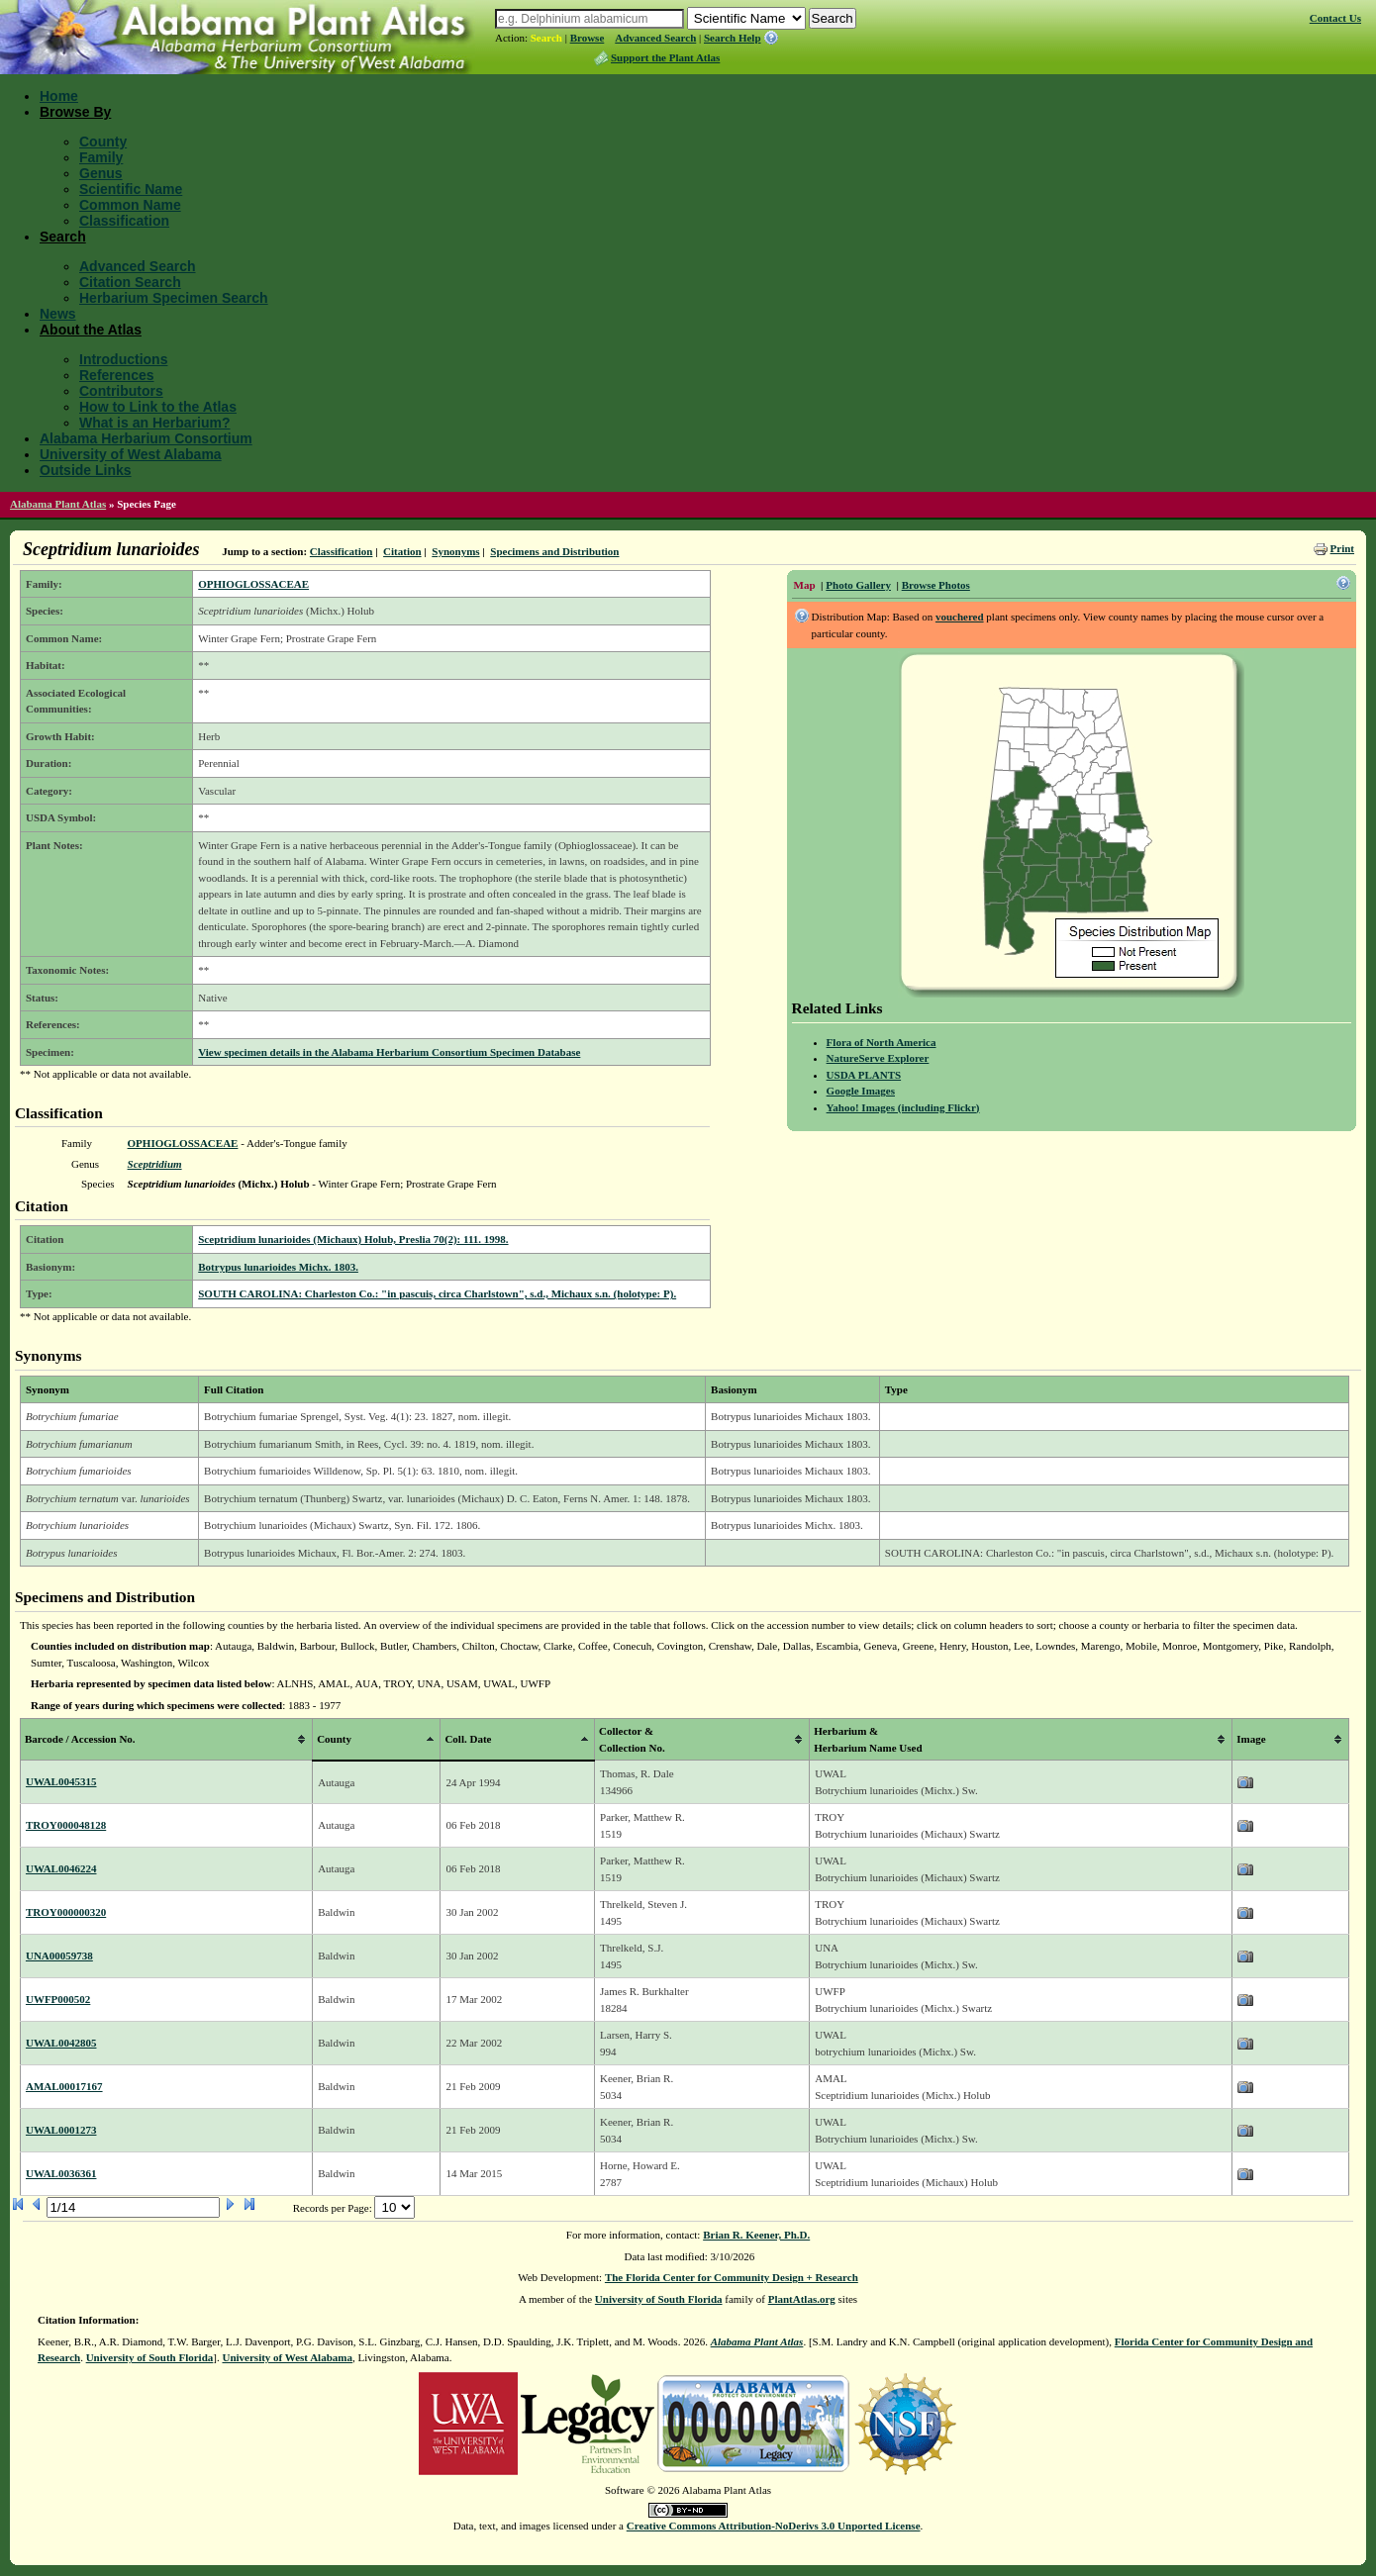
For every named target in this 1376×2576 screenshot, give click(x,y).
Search (546, 38)
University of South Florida (659, 2299)
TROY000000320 (66, 1912)
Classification (124, 221)
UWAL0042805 (61, 2043)
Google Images (861, 1091)
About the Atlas (91, 329)
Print (1342, 548)
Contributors (121, 391)
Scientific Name (130, 189)
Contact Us (1335, 18)
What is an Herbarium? (154, 422)
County (103, 141)
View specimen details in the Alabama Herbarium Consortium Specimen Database (389, 1052)
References (116, 375)
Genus (101, 173)
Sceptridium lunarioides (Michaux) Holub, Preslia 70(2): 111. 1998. (353, 1239)
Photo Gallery (858, 585)
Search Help (732, 38)
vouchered (959, 616)
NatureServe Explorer (878, 1058)
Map (805, 585)
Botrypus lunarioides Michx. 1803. (278, 1267)
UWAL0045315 (61, 1781)
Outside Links (86, 470)
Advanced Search (655, 38)
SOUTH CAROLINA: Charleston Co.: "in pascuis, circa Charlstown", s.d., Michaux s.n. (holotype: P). (437, 1293)
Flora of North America (881, 1042)
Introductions (123, 359)
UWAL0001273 (61, 2130)
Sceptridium (155, 1164)
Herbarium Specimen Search (173, 298)
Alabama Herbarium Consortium (146, 438)
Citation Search (130, 282)
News (58, 314)
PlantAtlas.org (801, 2299)
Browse (587, 38)
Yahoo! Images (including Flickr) (903, 1107)
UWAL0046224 (61, 1868)
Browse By (75, 112)
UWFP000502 (58, 1999)
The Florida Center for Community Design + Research (731, 2277)
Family (101, 157)
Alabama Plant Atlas (58, 504)
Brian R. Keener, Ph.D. (756, 2235)
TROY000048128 (66, 1825)
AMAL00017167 (64, 2086)
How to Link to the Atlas (158, 407)
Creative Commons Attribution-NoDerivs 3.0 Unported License (774, 2525)
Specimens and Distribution (554, 551)
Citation (402, 551)
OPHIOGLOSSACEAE (253, 584)
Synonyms (455, 551)
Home (59, 96)
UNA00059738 (59, 1955)
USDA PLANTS (864, 1075)
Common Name (130, 205)
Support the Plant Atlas (665, 57)
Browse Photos (936, 585)
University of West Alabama (131, 454)
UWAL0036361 (61, 2173)
